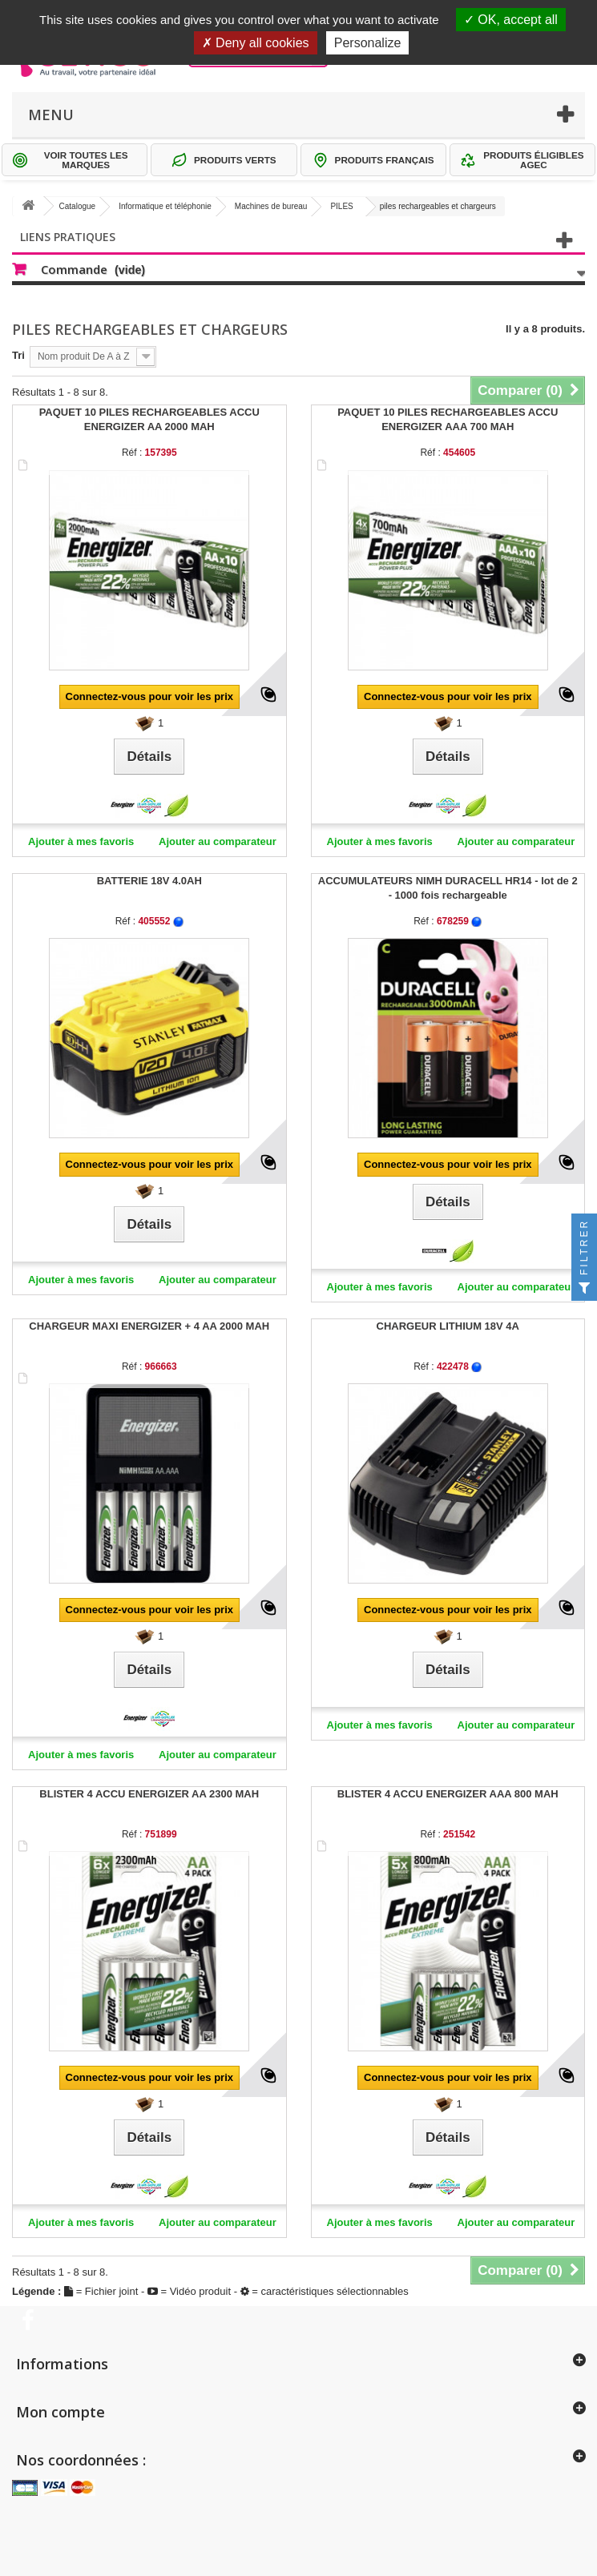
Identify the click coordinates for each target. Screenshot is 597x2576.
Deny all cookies (255, 43)
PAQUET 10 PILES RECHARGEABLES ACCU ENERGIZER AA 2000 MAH (149, 419)
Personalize (367, 43)
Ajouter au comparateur (217, 841)
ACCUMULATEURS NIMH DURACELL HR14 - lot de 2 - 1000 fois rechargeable (448, 888)
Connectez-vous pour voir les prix (150, 696)
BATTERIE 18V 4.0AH (149, 881)
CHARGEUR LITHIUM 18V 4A (448, 1326)
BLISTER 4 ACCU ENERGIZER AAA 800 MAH (448, 1794)
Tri (18, 355)
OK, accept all (511, 19)
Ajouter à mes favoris (81, 841)
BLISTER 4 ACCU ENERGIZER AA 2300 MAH (149, 1794)
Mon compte (60, 2411)
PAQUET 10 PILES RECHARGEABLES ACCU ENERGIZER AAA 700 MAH (447, 419)
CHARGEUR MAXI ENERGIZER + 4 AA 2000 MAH (149, 1326)
